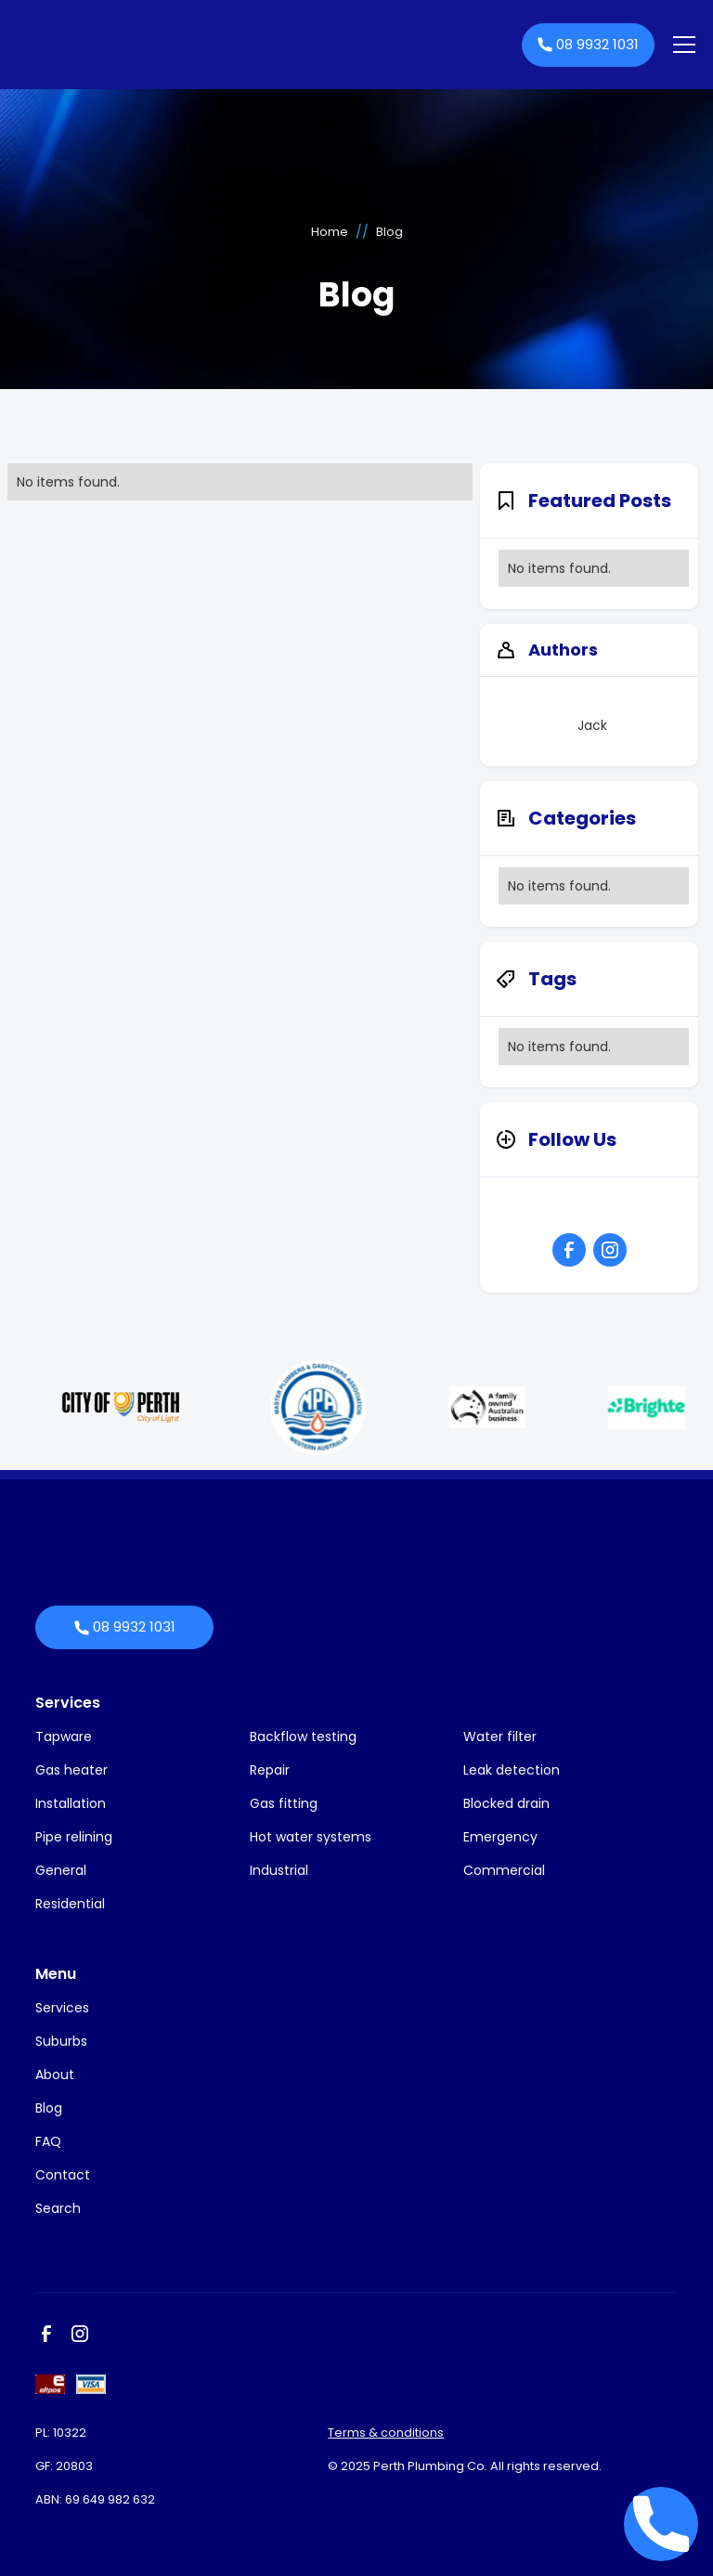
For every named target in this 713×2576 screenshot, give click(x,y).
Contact (62, 2175)
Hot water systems (310, 1837)
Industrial (279, 1870)
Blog (48, 2108)
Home (329, 232)
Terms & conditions (386, 2432)
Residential (70, 1903)
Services (67, 1703)
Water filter (500, 1736)
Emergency (500, 1837)
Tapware (63, 1736)
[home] (263, 44)
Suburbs (61, 2041)
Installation (70, 1803)
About (54, 2074)
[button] (680, 44)
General (60, 1870)
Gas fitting (284, 1803)
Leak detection (511, 1770)
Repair (270, 1770)
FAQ (48, 2141)
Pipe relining (73, 1837)
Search (58, 2208)
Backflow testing (303, 1736)
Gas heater (71, 1770)
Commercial (504, 1870)
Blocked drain (506, 1803)
